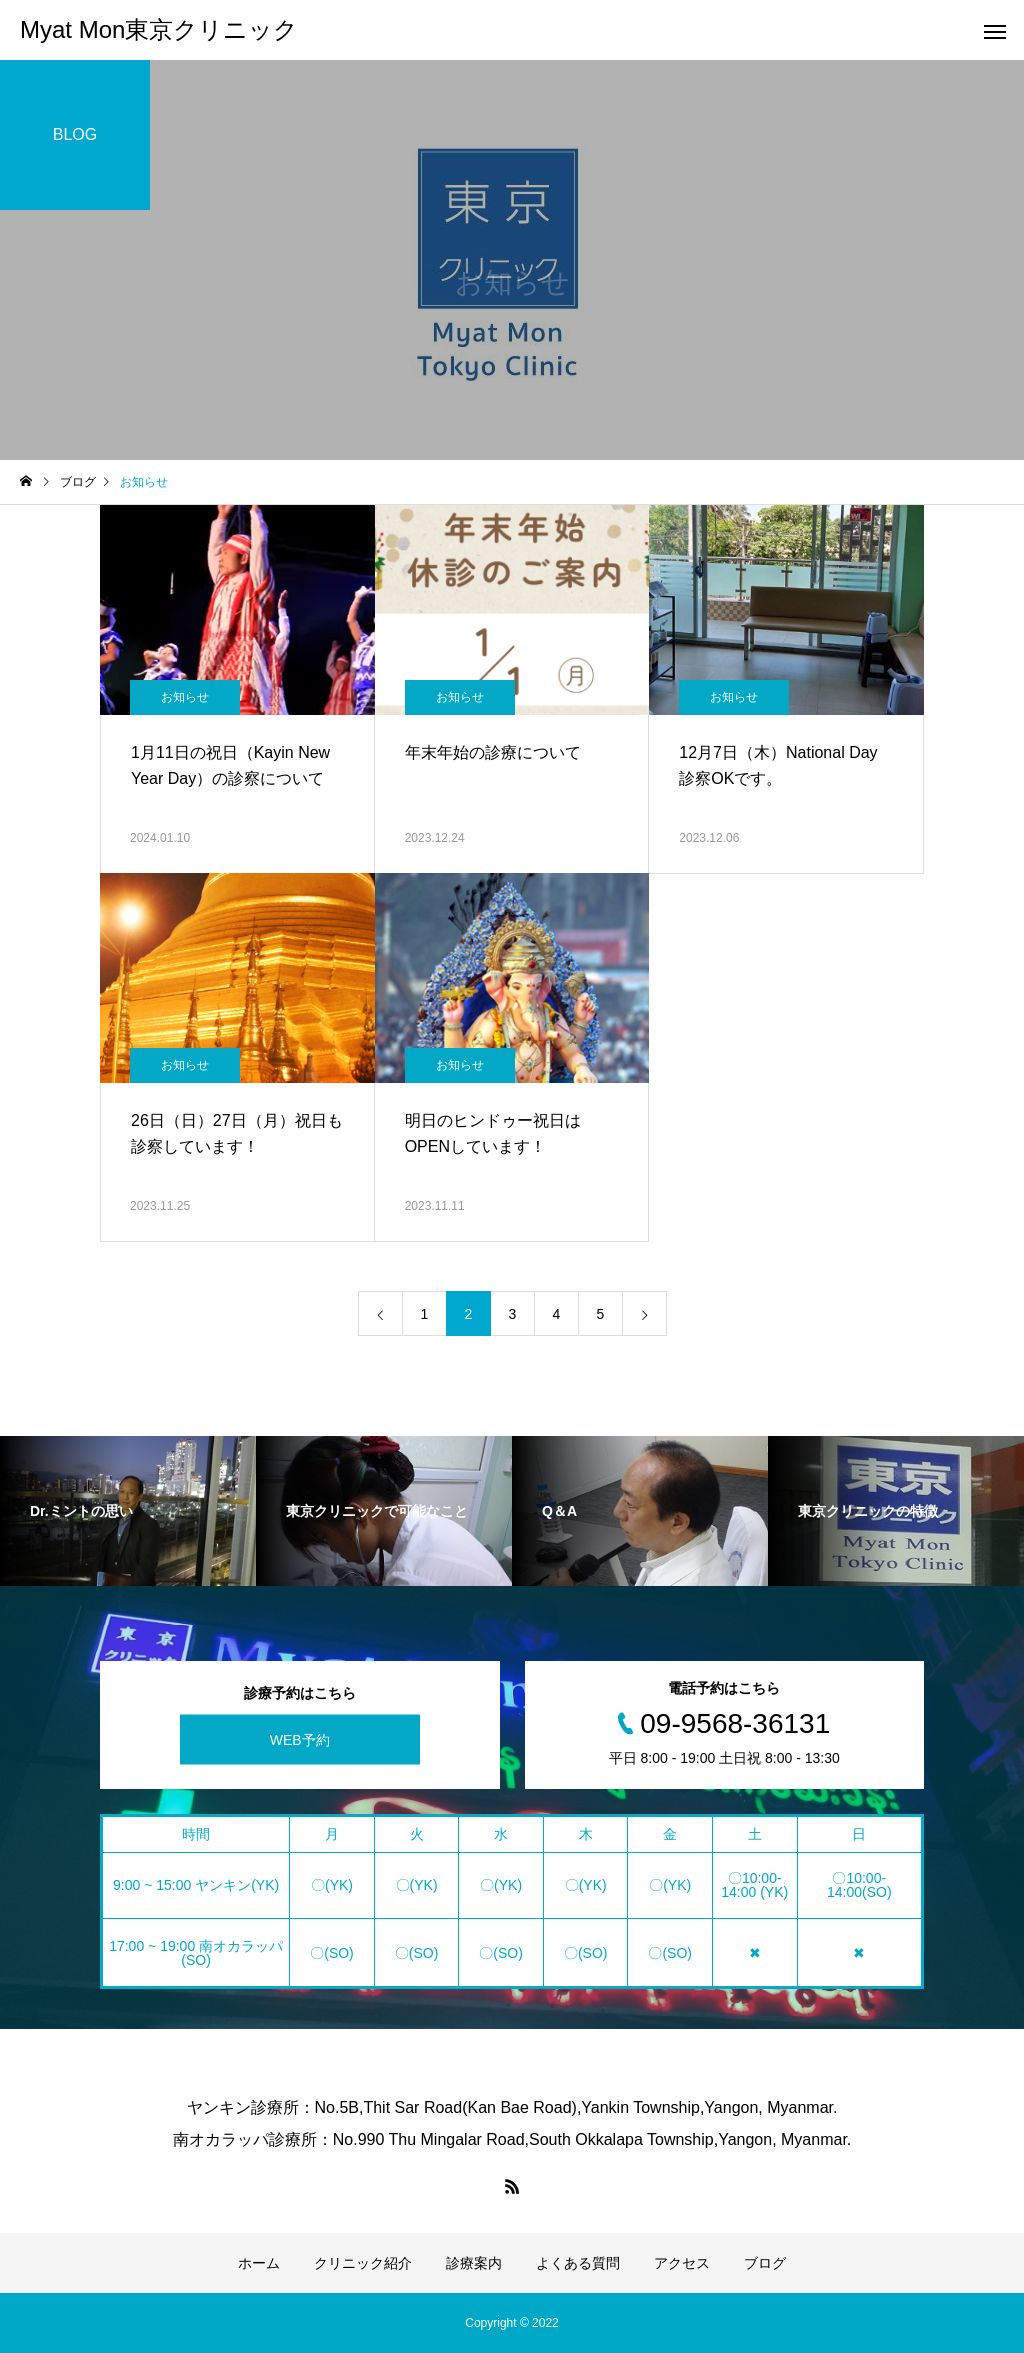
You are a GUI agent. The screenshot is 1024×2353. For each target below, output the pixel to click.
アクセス (682, 2263)
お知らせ (185, 697)
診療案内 (474, 2263)
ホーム (259, 2263)
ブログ (765, 2263)
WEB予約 (300, 1740)
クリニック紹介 (363, 2263)
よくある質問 (578, 2263)
